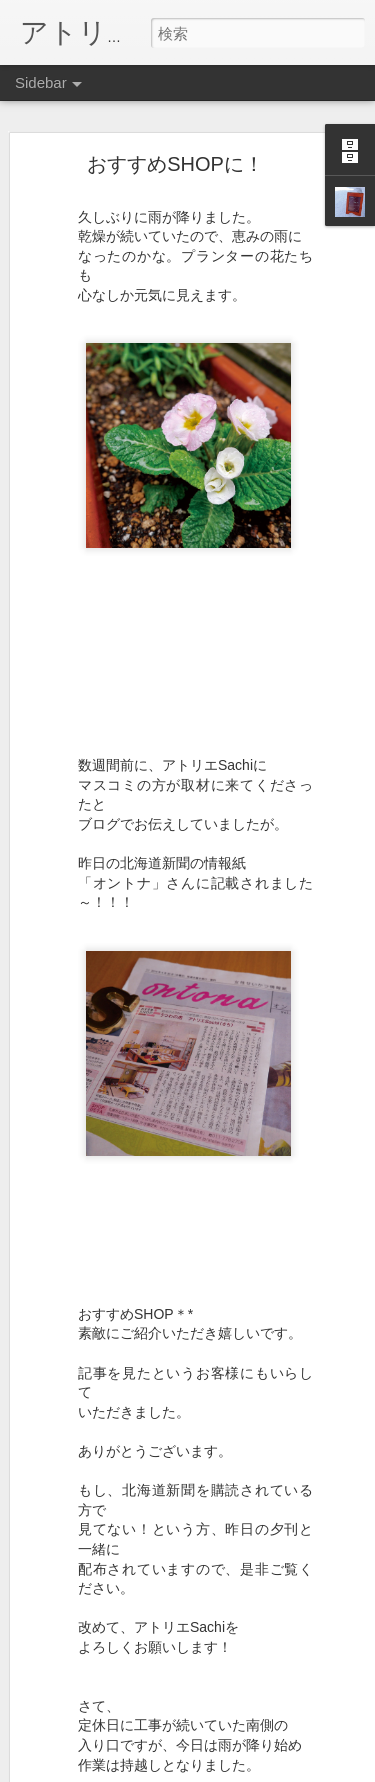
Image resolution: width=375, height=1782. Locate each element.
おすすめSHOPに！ (175, 164)
